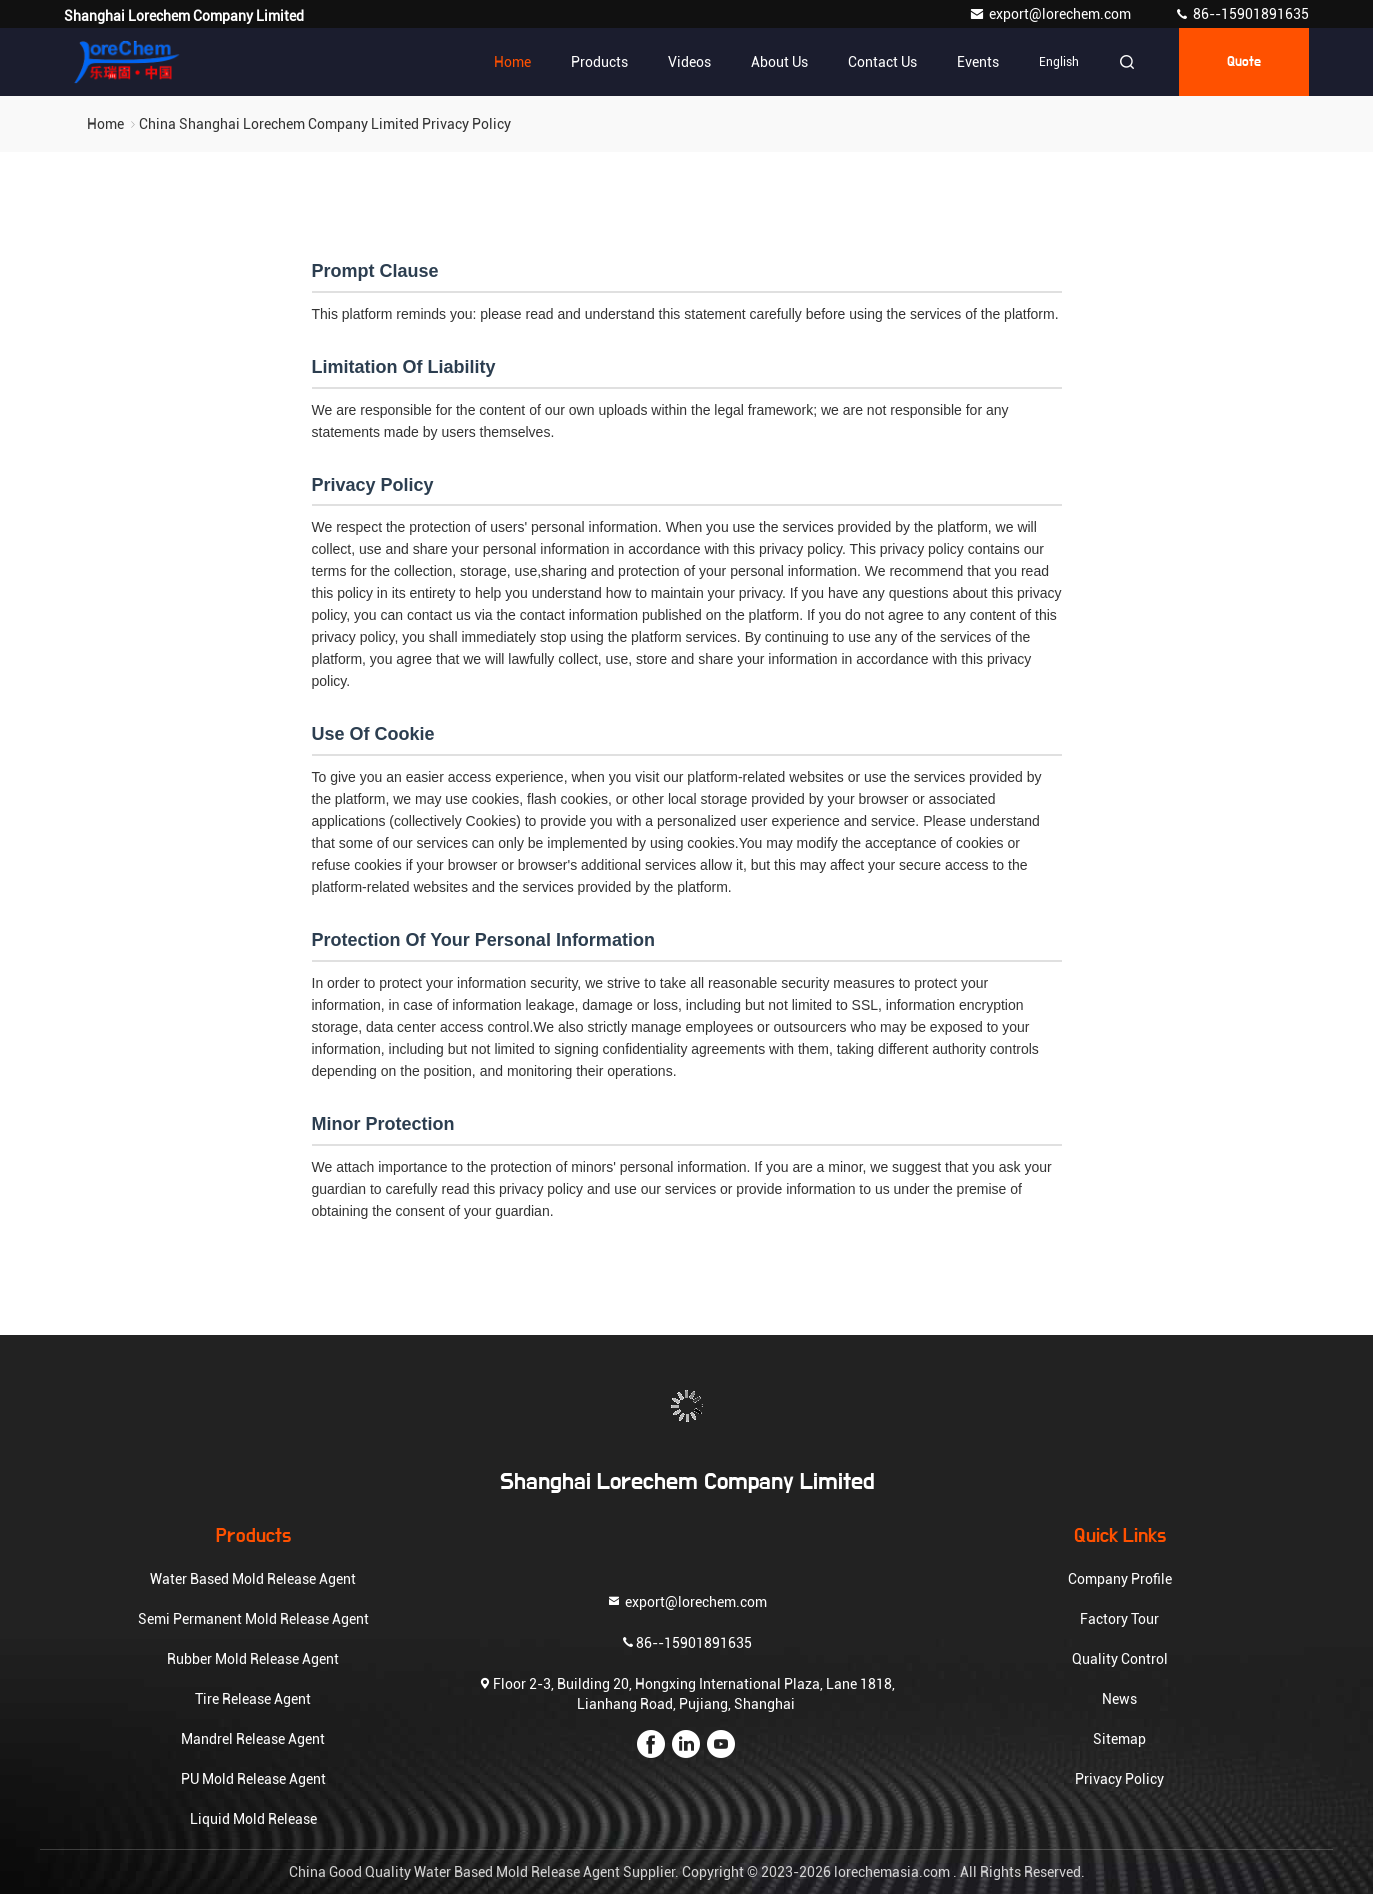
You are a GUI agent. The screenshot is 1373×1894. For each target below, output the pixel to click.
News (1119, 1699)
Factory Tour (1119, 1619)
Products (599, 62)
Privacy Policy (1119, 1779)
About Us (779, 62)
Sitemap (1119, 1739)
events (978, 62)
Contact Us (882, 62)
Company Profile (1120, 1579)
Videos (689, 62)
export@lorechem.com (1051, 14)
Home (512, 62)
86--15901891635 (1241, 14)
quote (1244, 62)
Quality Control (1120, 1659)
